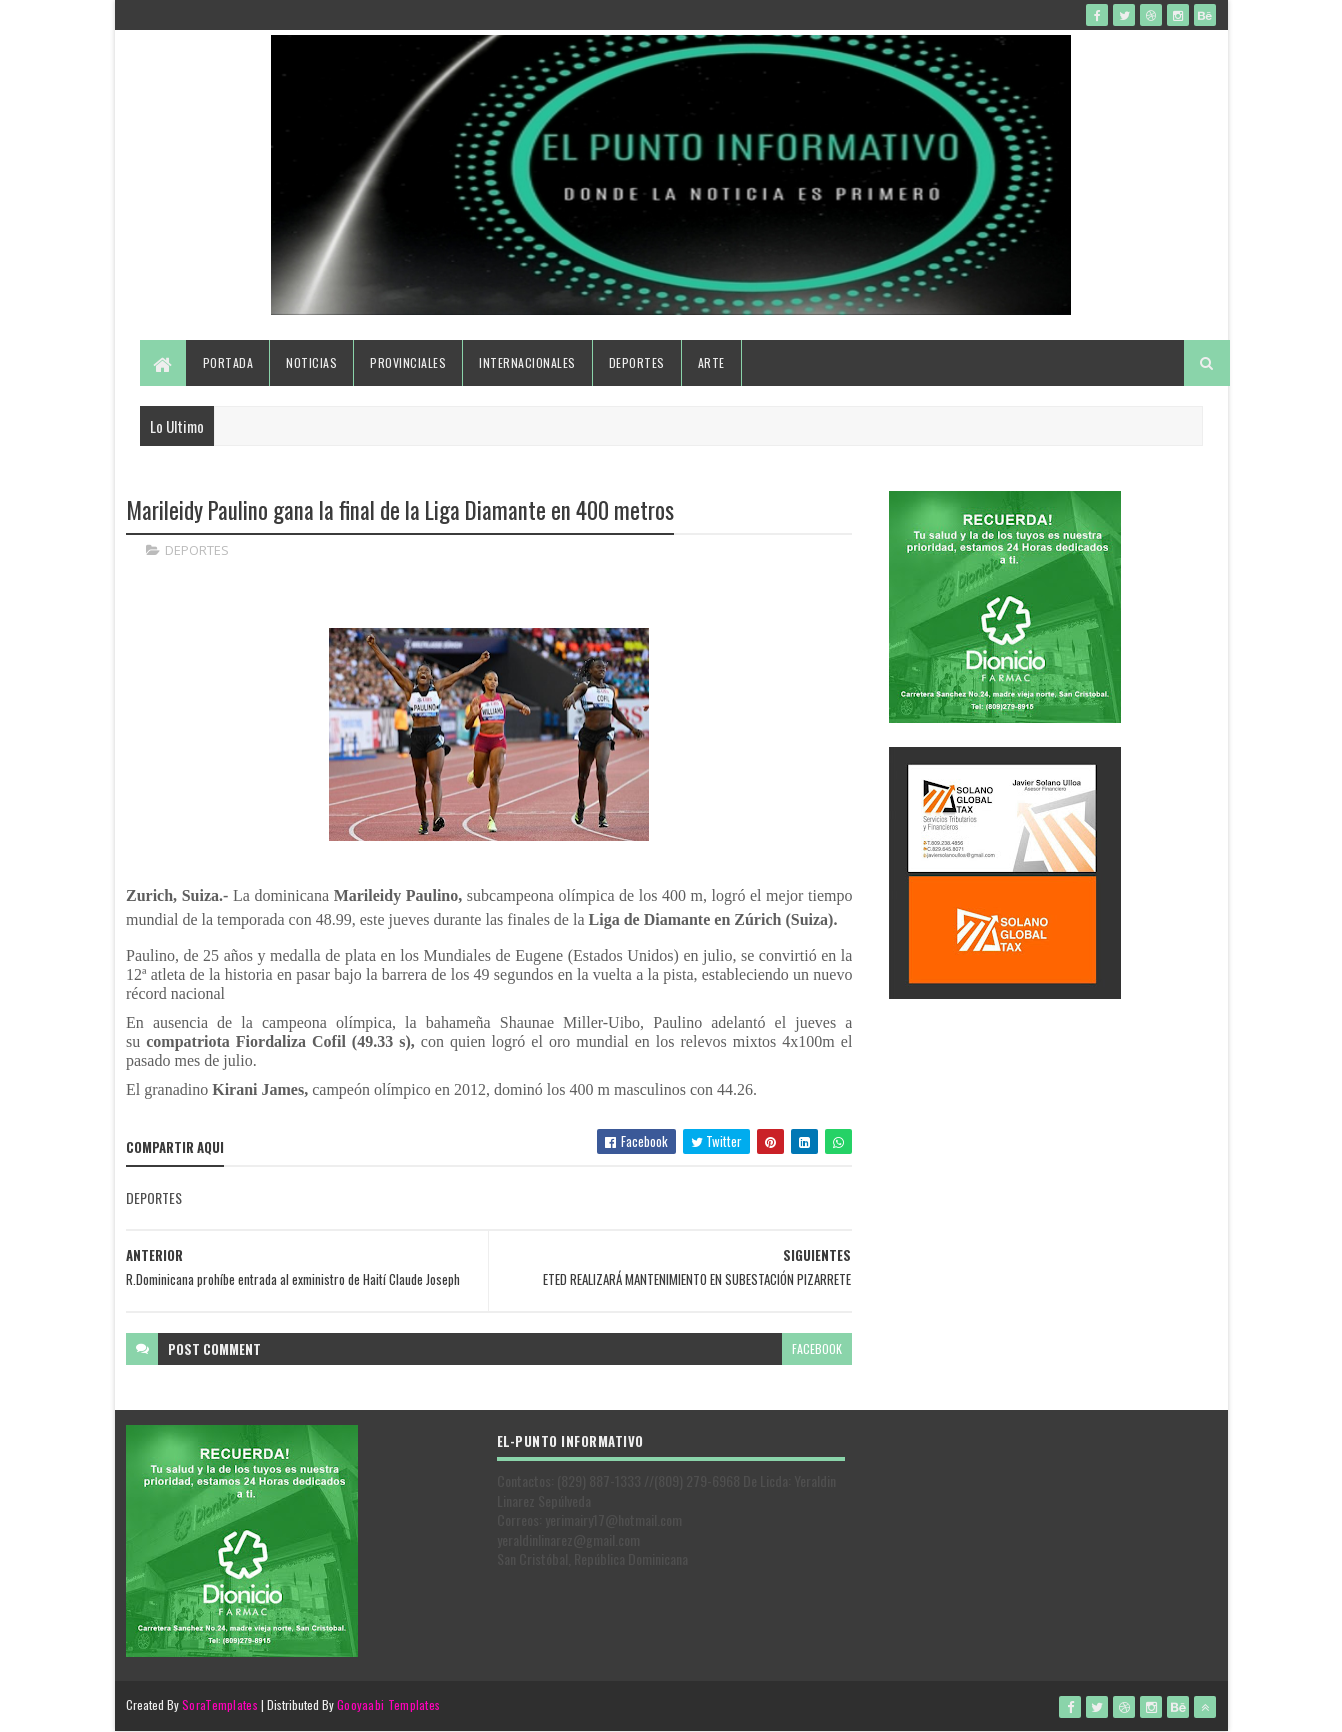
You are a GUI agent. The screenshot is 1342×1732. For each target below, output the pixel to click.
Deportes (637, 362)
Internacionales (527, 362)
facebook (817, 1348)
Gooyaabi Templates (388, 1704)
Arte (711, 362)
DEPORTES (197, 550)
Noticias (311, 362)
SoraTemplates (220, 1704)
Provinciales (408, 362)
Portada (228, 362)
